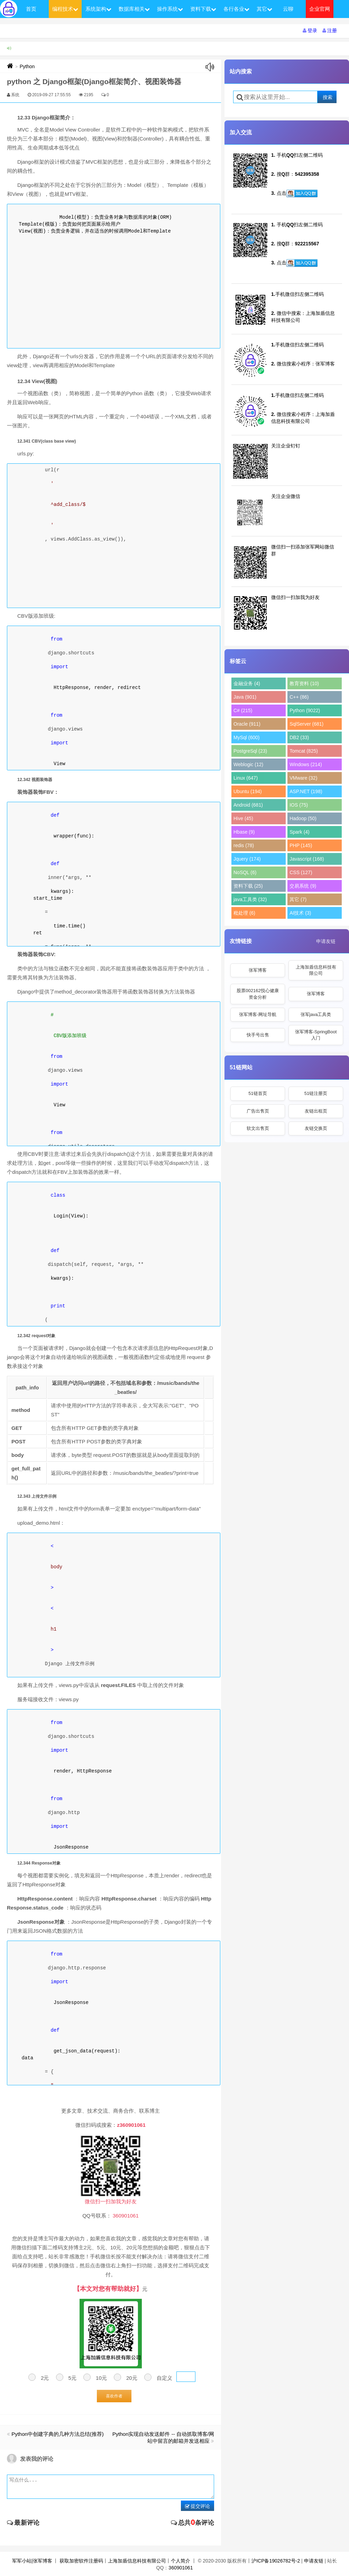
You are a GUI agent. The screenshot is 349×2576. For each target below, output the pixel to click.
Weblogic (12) (248, 764)
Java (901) (244, 697)
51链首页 (257, 1093)
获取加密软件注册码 (81, 2561)
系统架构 (98, 9)
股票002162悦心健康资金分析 (257, 993)
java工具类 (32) (250, 899)
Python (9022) (305, 710)
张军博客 (258, 970)
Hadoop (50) (303, 818)
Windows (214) (306, 764)
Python (27, 66)
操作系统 (170, 9)
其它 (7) (298, 899)
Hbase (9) (244, 832)
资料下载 (203, 9)
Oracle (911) (246, 724)
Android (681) (248, 805)
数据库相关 (134, 9)
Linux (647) (245, 778)
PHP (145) (301, 845)
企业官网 (319, 9)
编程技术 (65, 9)
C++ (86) (299, 697)
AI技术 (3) (300, 913)
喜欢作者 (114, 2396)
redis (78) (243, 845)
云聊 (288, 9)
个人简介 (180, 2561)
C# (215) (242, 710)
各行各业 (236, 9)
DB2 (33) (299, 737)
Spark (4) (300, 832)
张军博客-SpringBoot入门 (316, 1035)
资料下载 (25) (248, 886)
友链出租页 (316, 1111)
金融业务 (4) (246, 683)
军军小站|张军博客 (32, 2561)
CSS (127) (301, 872)
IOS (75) (299, 805)
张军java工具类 (316, 1014)
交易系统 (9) (303, 886)
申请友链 (326, 941)
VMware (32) (303, 778)
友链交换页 (316, 1128)
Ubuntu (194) (247, 791)
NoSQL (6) (244, 872)
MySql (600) (246, 737)
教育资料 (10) (304, 683)
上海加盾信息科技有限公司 (316, 970)
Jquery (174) (247, 859)
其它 (264, 9)
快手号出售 (258, 1034)
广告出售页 (258, 1111)
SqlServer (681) (306, 724)
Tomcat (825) (304, 751)
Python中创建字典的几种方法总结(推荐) (57, 2434)
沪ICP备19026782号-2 (275, 2561)
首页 (31, 9)
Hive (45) (243, 818)
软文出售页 (258, 1128)
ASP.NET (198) (306, 791)
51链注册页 (315, 1093)
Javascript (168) (307, 859)
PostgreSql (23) (250, 751)
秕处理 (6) (244, 913)
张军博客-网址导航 (257, 1014)
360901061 (180, 2567)
